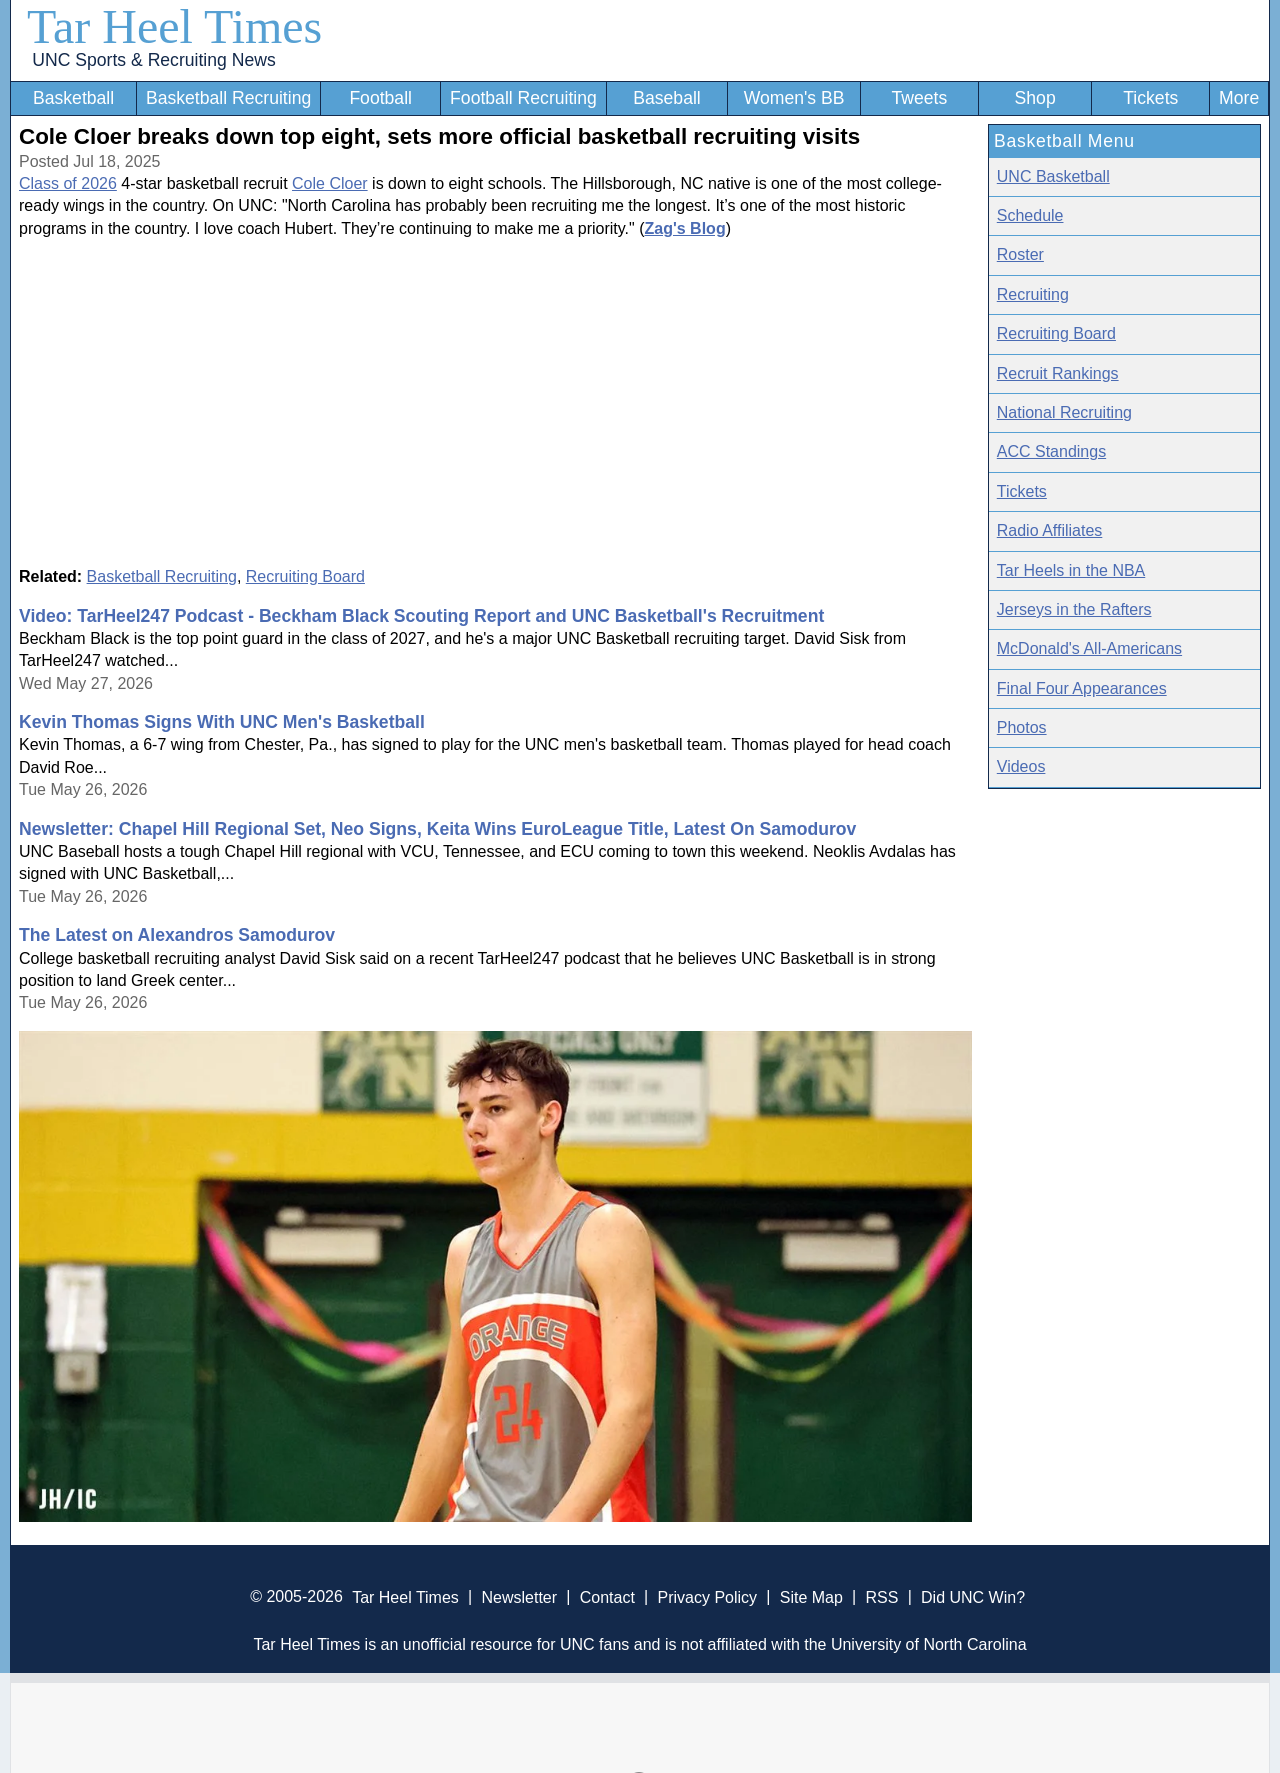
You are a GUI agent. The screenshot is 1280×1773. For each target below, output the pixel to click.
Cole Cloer (330, 183)
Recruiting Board (305, 576)
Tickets (1150, 98)
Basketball (73, 98)
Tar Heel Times (174, 26)
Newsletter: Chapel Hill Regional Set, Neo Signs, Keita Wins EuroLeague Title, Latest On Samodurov (437, 829)
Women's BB (794, 98)
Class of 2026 (68, 183)
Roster (1020, 254)
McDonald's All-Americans (1089, 648)
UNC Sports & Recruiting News (153, 60)
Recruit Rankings (1058, 373)
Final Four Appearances (1082, 688)
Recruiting (1033, 294)
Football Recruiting (523, 98)
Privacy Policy (707, 1596)
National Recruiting (1064, 412)
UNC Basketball (1053, 176)
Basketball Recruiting (228, 98)
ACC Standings (1051, 451)
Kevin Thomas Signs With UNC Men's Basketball (222, 722)
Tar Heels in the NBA (1071, 570)
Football (380, 98)
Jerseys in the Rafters (1074, 609)
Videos (1021, 766)
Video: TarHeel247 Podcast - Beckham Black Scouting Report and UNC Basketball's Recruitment (421, 616)
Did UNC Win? (973, 1596)
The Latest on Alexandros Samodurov (177, 935)
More (1239, 98)
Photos (1022, 727)
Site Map (811, 1596)
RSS (881, 1596)
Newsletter (519, 1596)
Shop (1035, 98)
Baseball (667, 98)
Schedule (1030, 215)
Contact (607, 1596)
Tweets (919, 98)
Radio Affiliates (1050, 530)
